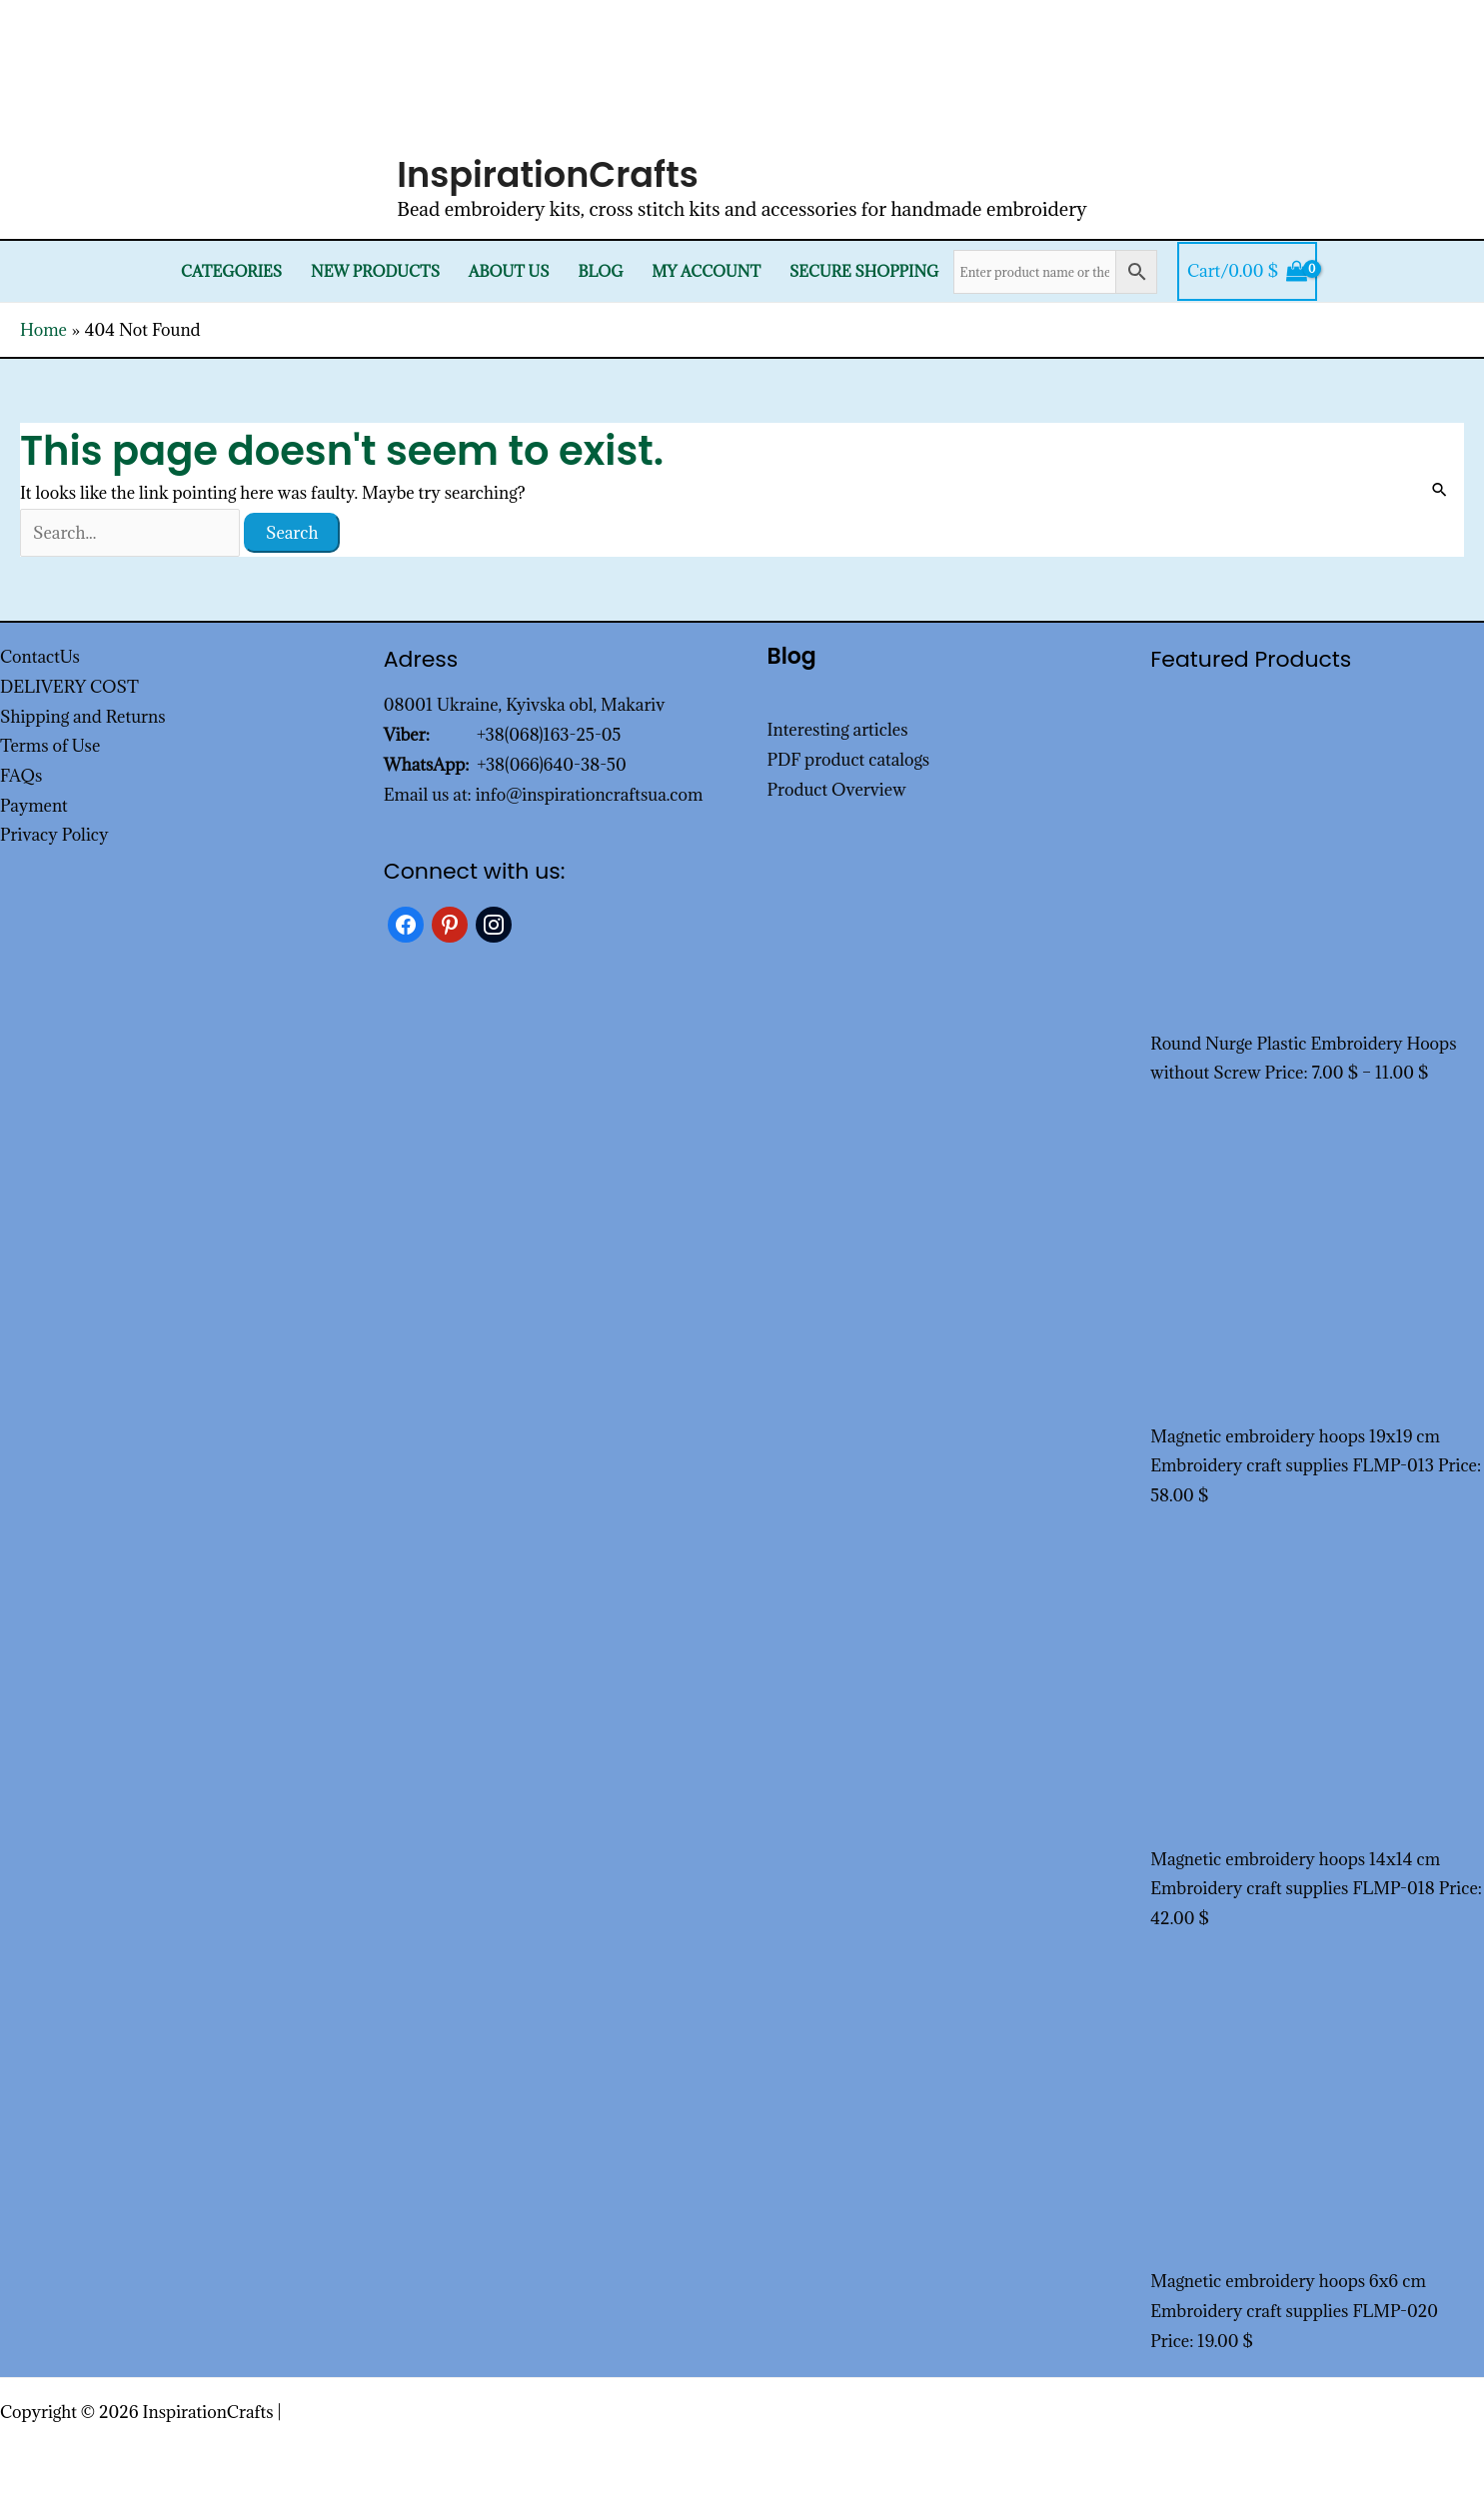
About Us (509, 271)
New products (375, 271)
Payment (34, 806)
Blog (600, 271)
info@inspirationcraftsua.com (590, 795)
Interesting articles (837, 730)
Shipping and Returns (83, 717)
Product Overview (836, 790)
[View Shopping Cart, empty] (1247, 272)
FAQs (21, 776)
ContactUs (40, 657)
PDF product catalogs (848, 760)
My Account (706, 271)
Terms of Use (50, 746)
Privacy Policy (54, 835)
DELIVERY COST (69, 687)
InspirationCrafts (548, 174)
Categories (231, 271)
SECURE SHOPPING (863, 271)
